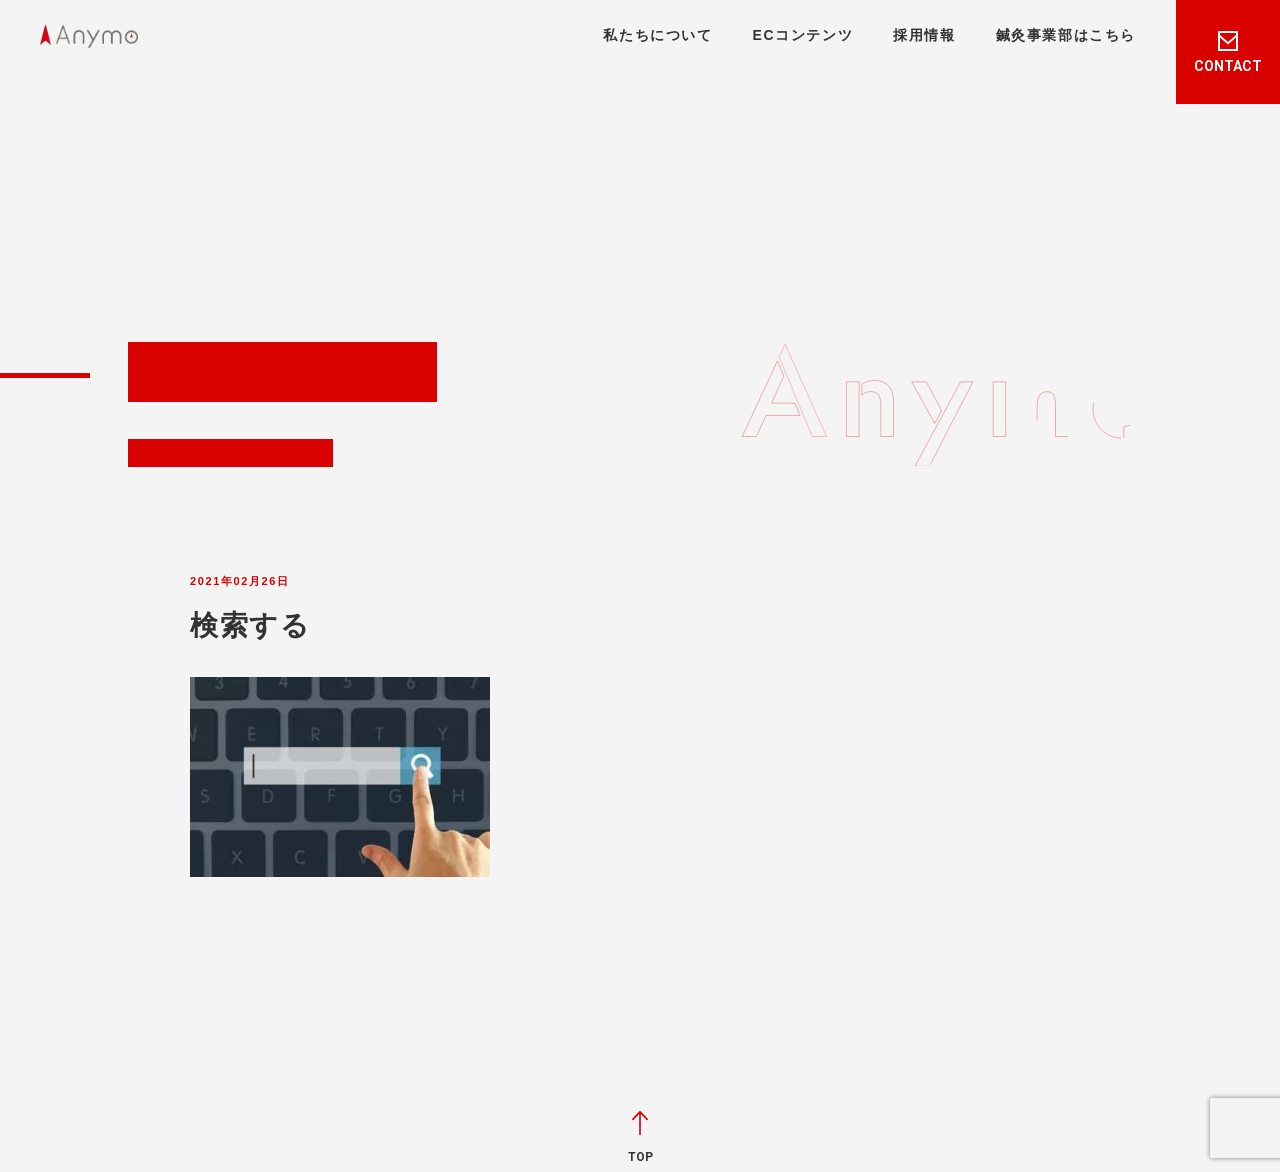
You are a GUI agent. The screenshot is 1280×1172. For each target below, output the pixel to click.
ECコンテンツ (803, 35)
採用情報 (924, 35)
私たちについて (657, 35)
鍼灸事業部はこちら (1066, 35)
